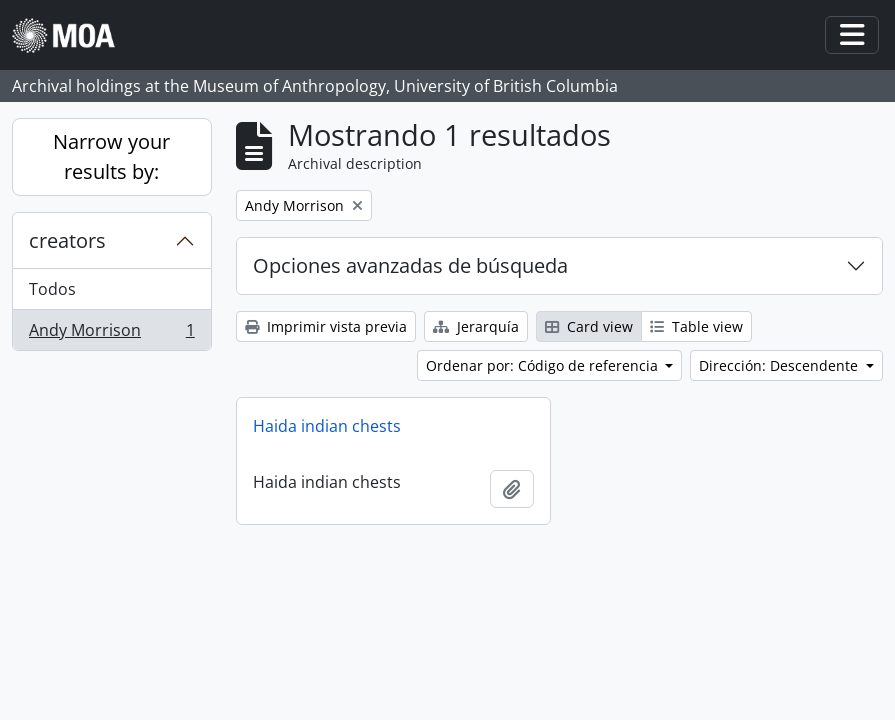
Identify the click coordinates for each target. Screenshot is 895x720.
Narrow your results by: (111, 156)
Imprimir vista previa (326, 326)
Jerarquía (476, 326)
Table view (696, 326)
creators (67, 240)
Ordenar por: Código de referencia (544, 365)
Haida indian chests (327, 426)
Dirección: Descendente (780, 365)
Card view (589, 326)
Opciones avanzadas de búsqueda (410, 265)
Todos (52, 289)
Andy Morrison (111, 334)
